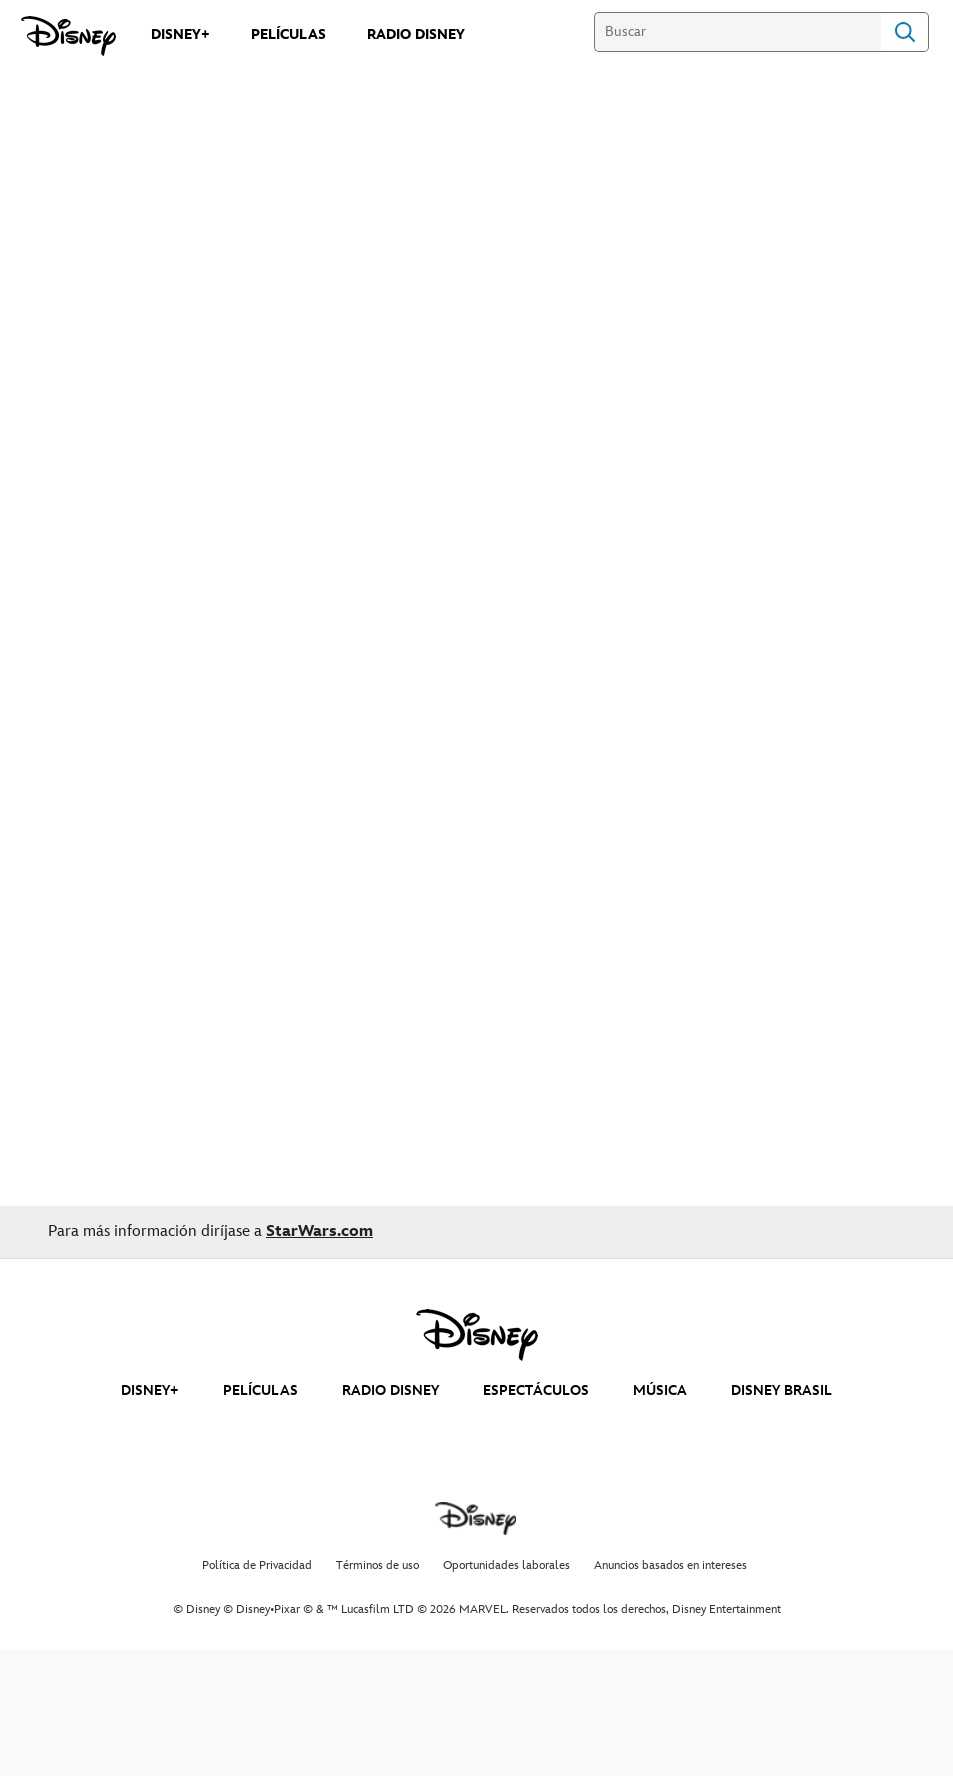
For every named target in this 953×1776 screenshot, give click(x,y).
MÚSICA (660, 1390)
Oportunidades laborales (506, 1565)
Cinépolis (290, 656)
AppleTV (63, 656)
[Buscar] (737, 32)
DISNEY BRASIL (781, 1390)
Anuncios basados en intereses (670, 1565)
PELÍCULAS (260, 1390)
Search (905, 32)
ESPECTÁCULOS (536, 1390)
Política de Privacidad (257, 1565)
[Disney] (68, 36)
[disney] (477, 1335)
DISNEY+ (150, 1390)
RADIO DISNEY (390, 1390)
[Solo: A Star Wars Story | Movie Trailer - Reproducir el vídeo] (477, 262)
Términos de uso (377, 1565)
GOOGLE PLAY (175, 656)
